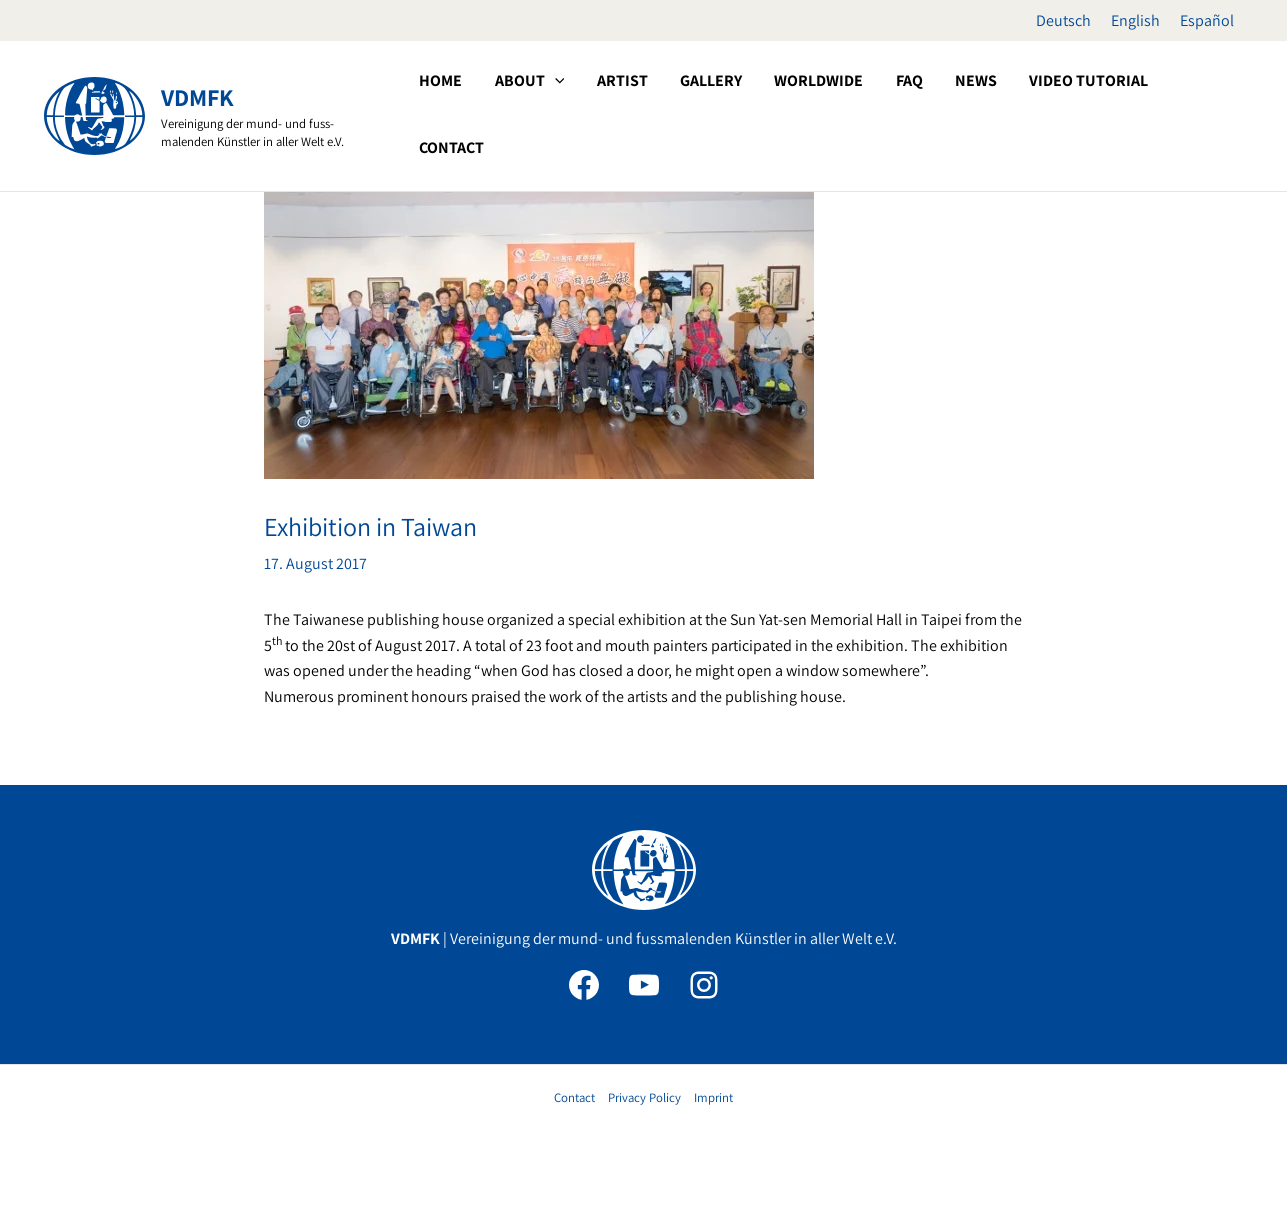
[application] (660, 114)
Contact (574, 1097)
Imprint (713, 1097)
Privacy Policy (644, 1097)
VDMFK (197, 97)
